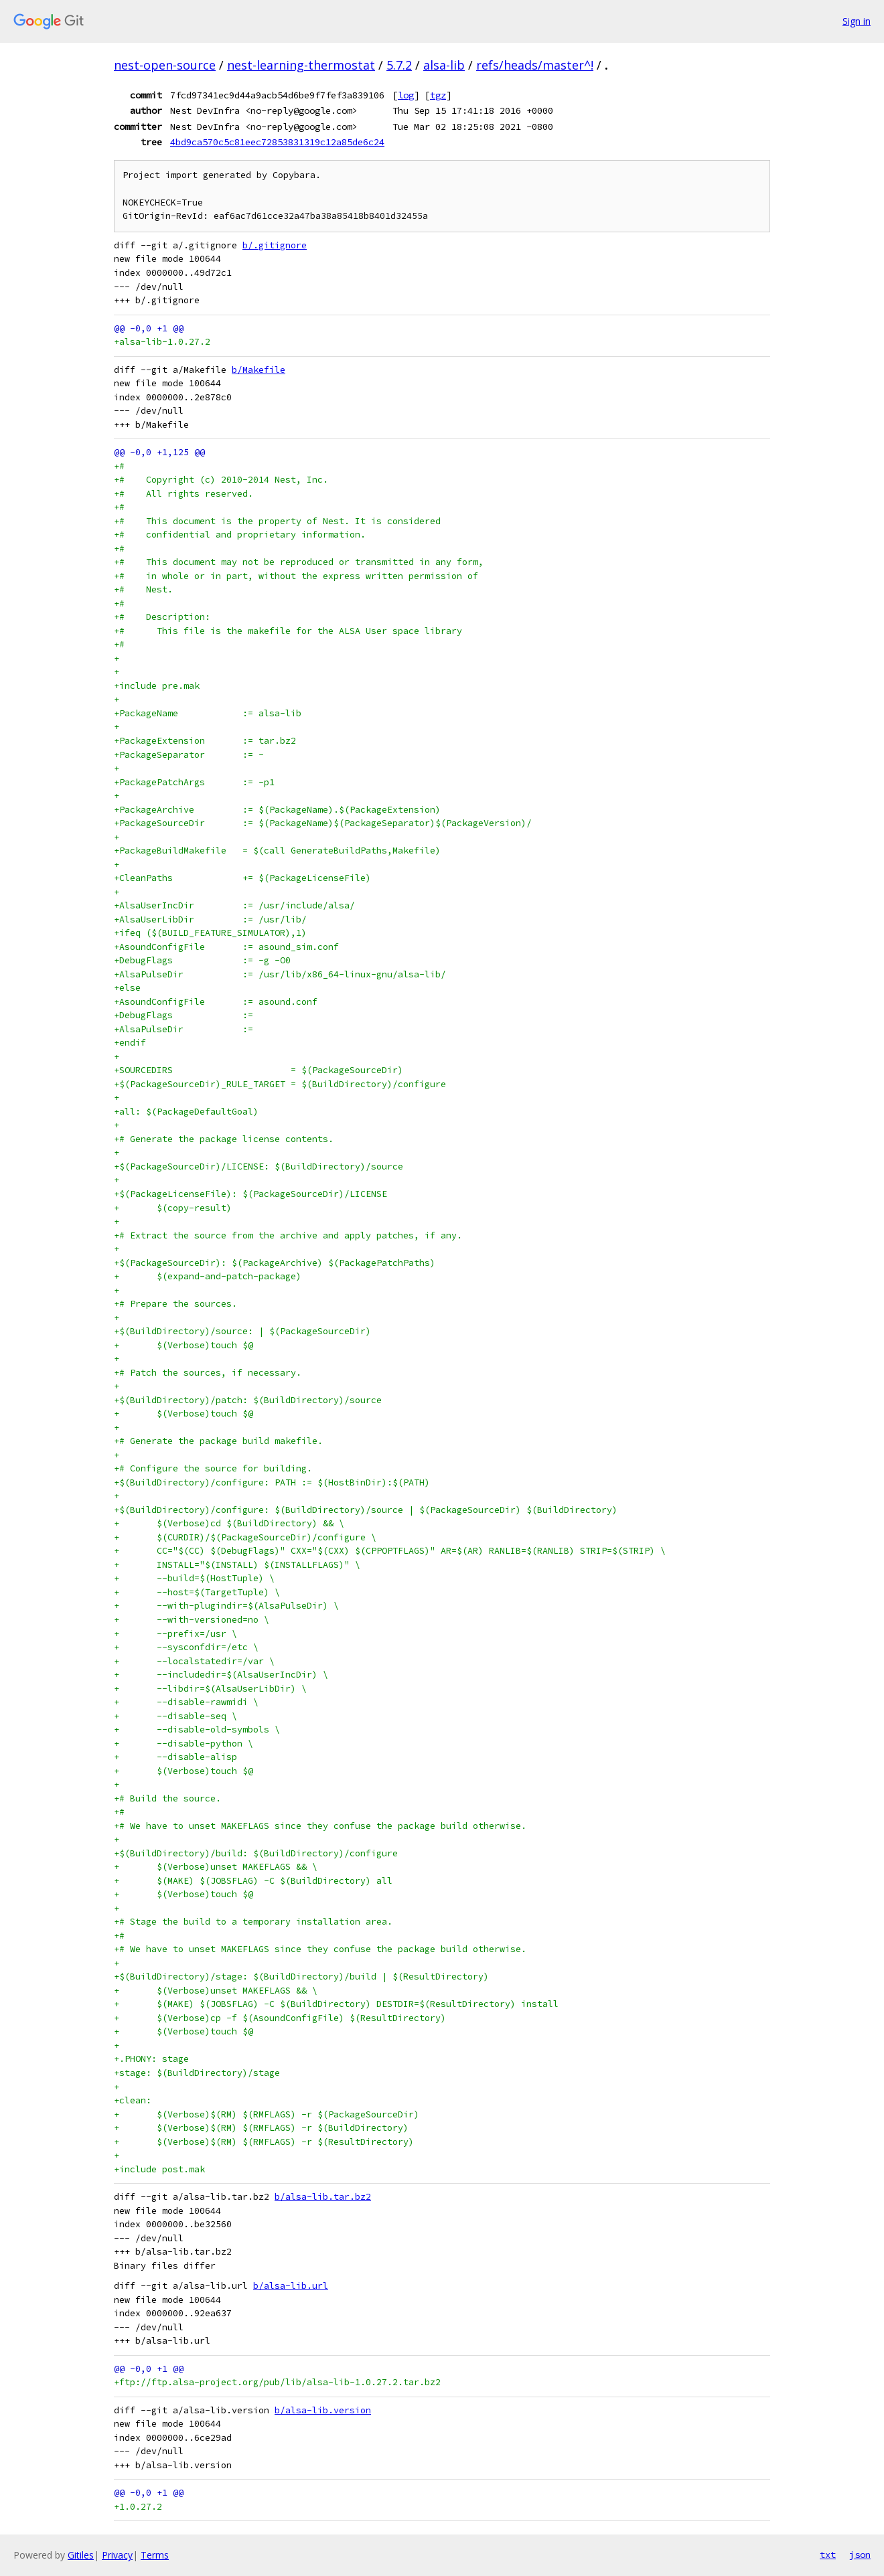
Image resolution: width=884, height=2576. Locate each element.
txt (828, 2555)
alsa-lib (444, 65)
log (406, 95)
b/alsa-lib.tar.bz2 (323, 2196)
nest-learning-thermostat (301, 65)
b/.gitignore (274, 245)
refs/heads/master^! (534, 65)
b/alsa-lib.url (290, 2285)
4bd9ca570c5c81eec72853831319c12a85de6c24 (277, 142)
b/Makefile (258, 370)
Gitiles (81, 2555)
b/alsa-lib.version (323, 2410)
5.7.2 (399, 65)
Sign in (856, 21)
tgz (438, 95)
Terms (155, 2555)
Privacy (117, 2555)
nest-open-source (165, 65)
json (860, 2555)
